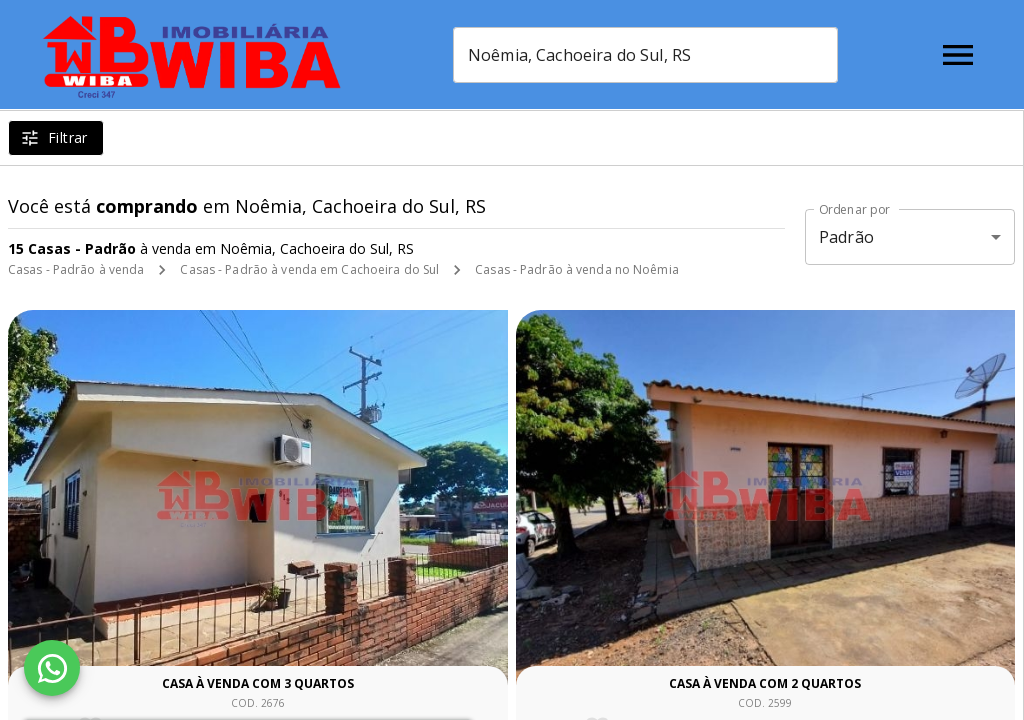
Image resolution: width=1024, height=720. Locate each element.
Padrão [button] (846, 237)
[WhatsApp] (52, 668)
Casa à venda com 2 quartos (765, 683)
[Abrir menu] (958, 55)
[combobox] (645, 55)
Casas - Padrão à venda (76, 269)
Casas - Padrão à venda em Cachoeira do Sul (309, 269)
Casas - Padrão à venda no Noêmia (577, 269)
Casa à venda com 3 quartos (258, 683)
